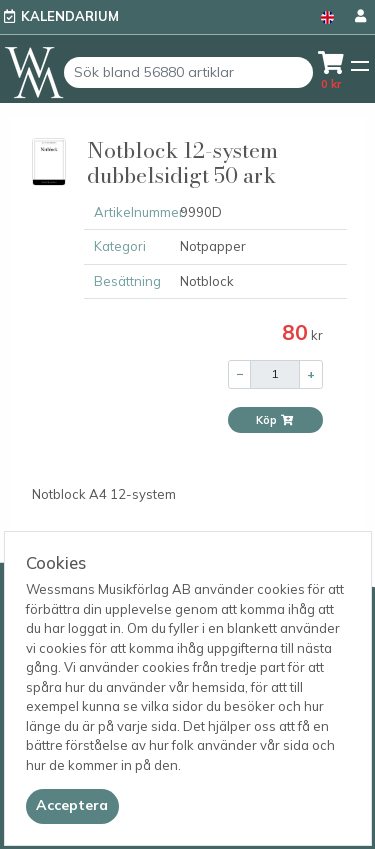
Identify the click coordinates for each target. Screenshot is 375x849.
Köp (275, 420)
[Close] (72, 806)
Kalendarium (70, 16)
